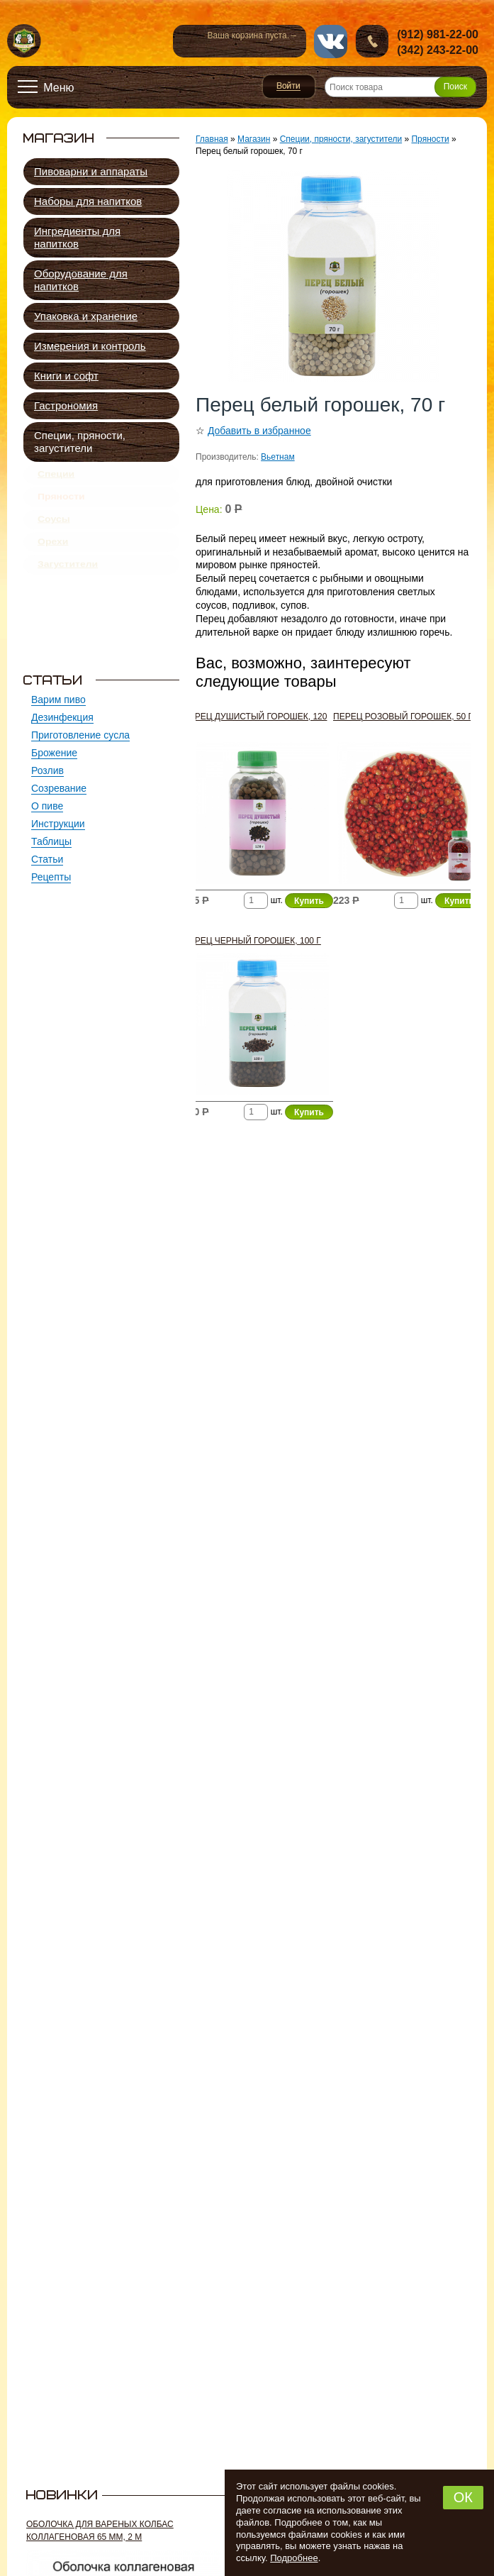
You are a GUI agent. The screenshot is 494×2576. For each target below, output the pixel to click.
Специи (56, 476)
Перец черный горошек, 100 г (252, 941)
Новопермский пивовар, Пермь (24, 41)
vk (330, 41)
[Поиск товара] (400, 87)
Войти (289, 86)
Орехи (53, 559)
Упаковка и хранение (85, 316)
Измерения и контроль (90, 346)
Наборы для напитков (88, 201)
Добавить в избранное (259, 430)
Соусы (54, 532)
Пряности (61, 504)
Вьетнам (278, 457)
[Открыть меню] (46, 87)
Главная (212, 139)
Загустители (68, 587)
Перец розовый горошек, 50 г (403, 717)
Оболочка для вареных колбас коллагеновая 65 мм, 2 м (100, 2530)
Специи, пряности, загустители (79, 441)
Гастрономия (66, 405)
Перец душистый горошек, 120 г (255, 723)
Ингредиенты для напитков (77, 237)
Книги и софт (66, 376)
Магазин (253, 139)
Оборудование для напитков (81, 279)
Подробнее (294, 2558)
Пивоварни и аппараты (90, 171)
